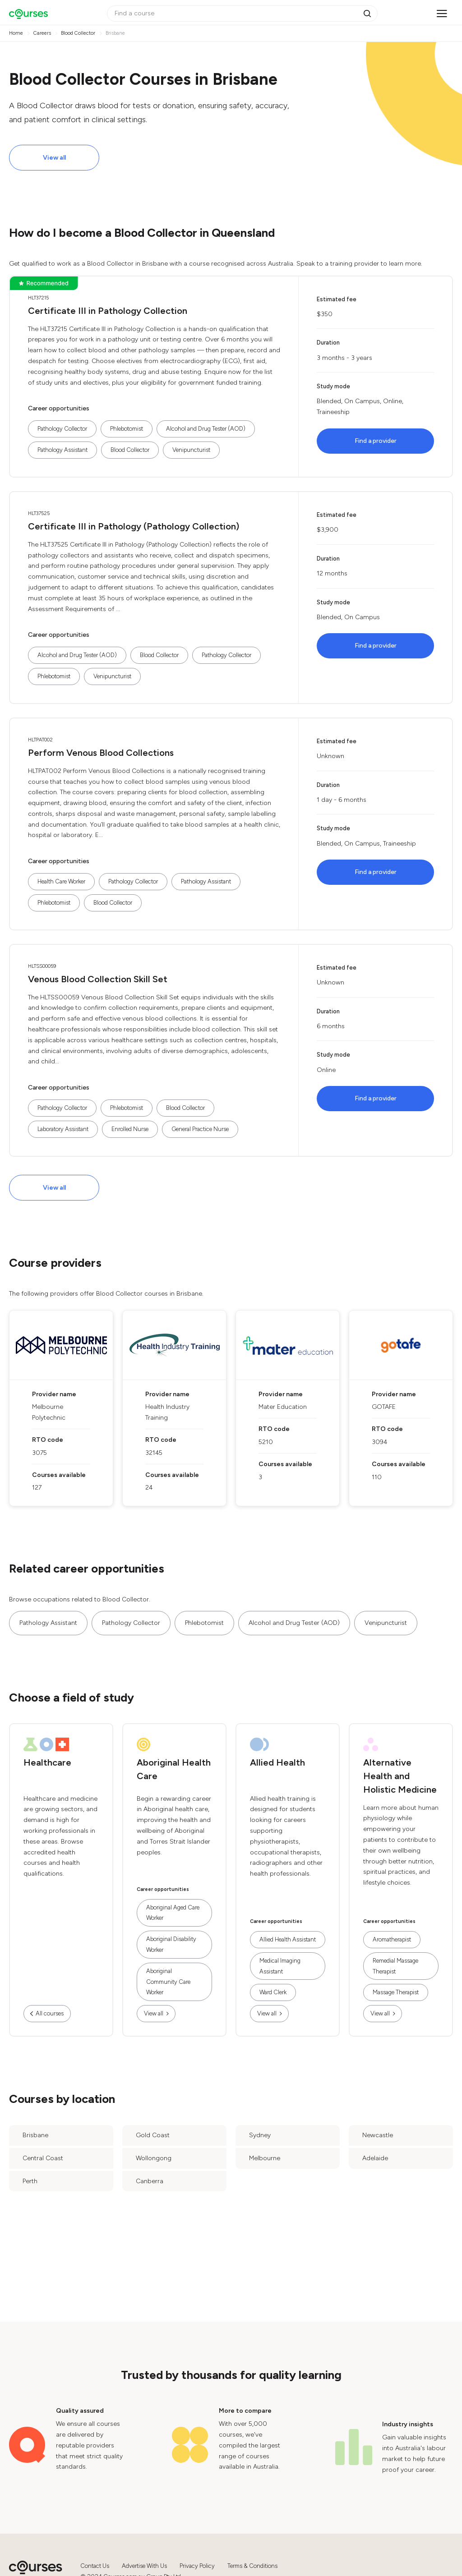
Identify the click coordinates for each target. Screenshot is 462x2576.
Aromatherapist (392, 1939)
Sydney (260, 2135)
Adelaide (375, 2158)
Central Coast (43, 2158)
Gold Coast (153, 2135)
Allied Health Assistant (287, 1939)
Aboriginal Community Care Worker (168, 1982)
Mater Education (283, 1407)
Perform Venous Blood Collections (101, 752)
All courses (50, 2013)
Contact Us (94, 2565)
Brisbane (35, 2135)
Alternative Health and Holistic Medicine (400, 1776)
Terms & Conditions (252, 2565)
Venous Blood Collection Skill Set (97, 979)
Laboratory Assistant (62, 1129)
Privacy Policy (197, 2565)
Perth (30, 2181)
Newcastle (377, 2135)
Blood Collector (130, 449)
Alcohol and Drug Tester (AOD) (205, 428)
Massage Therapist (396, 1992)
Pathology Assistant (62, 449)
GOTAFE (384, 1407)
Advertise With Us (144, 2565)
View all (54, 157)
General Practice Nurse (200, 1129)
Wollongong (153, 2158)
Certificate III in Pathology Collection (107, 310)
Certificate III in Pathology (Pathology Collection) (133, 526)
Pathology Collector (62, 428)
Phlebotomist (126, 428)
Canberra (149, 2181)
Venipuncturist (191, 449)
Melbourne (264, 2158)
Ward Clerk (272, 1992)
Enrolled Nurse (129, 1129)
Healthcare (47, 1762)
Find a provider (376, 441)
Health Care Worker (61, 881)
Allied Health (277, 1762)
